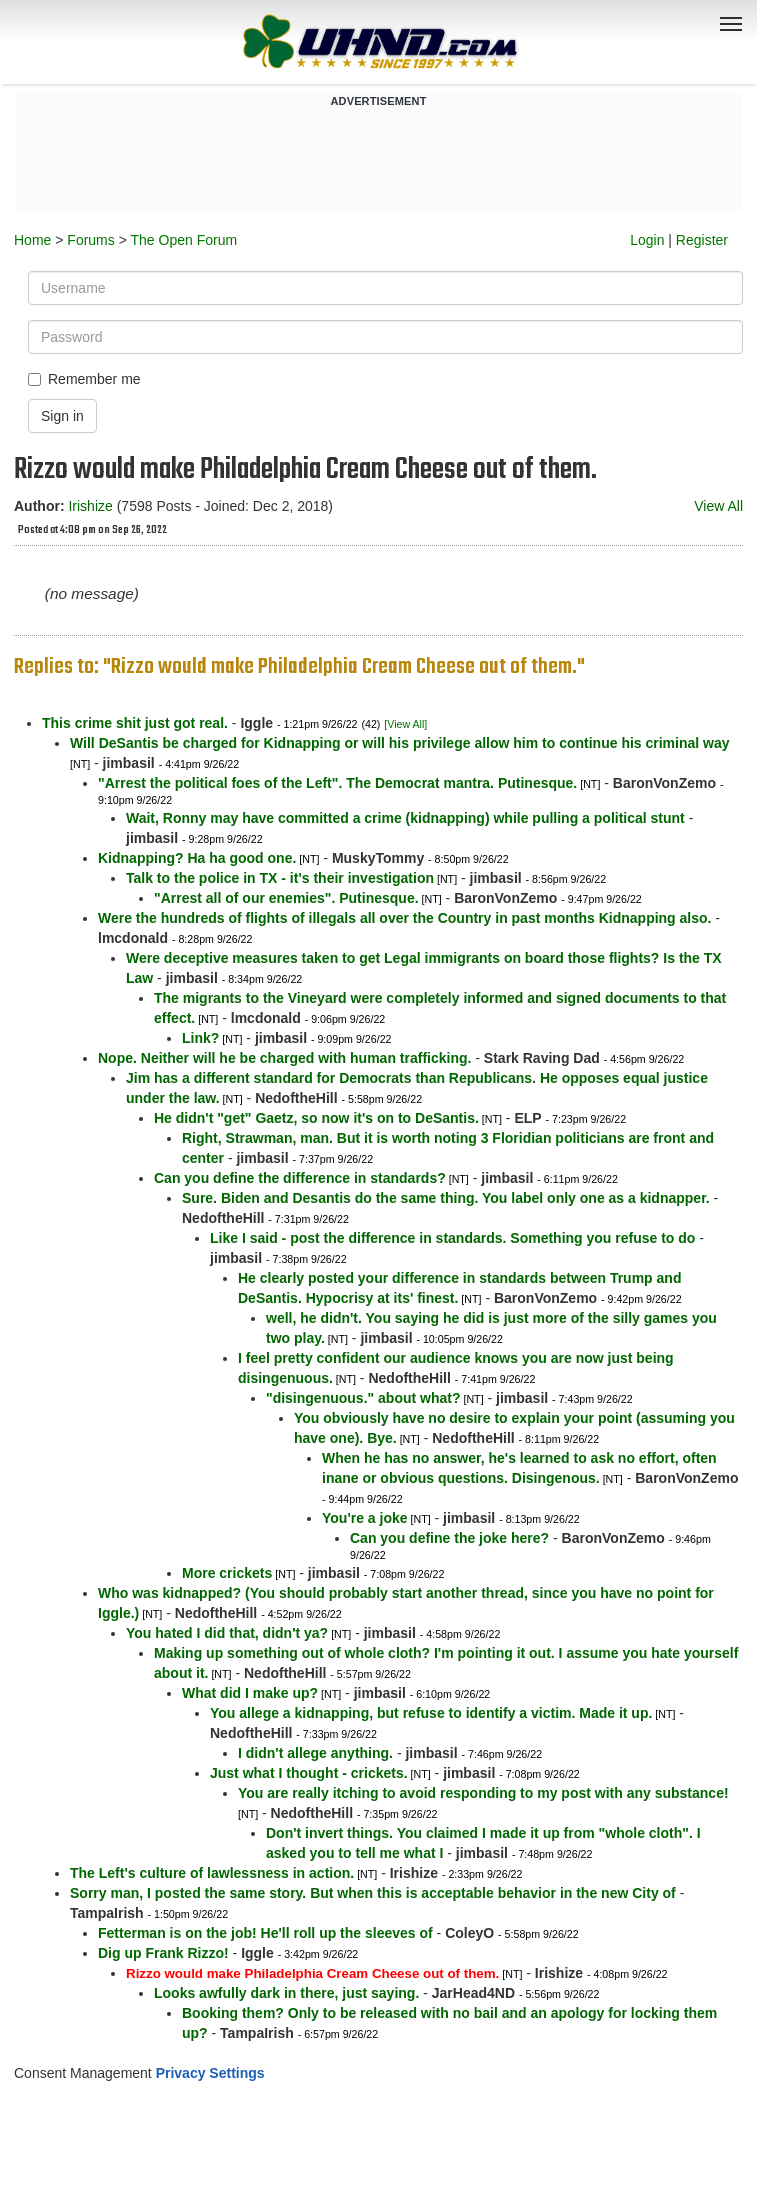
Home (32, 240)
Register (702, 240)
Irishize (90, 506)
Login (647, 240)
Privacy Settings (210, 2073)
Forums (90, 240)
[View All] (405, 724)
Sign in (62, 416)
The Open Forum (183, 240)
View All (718, 506)
